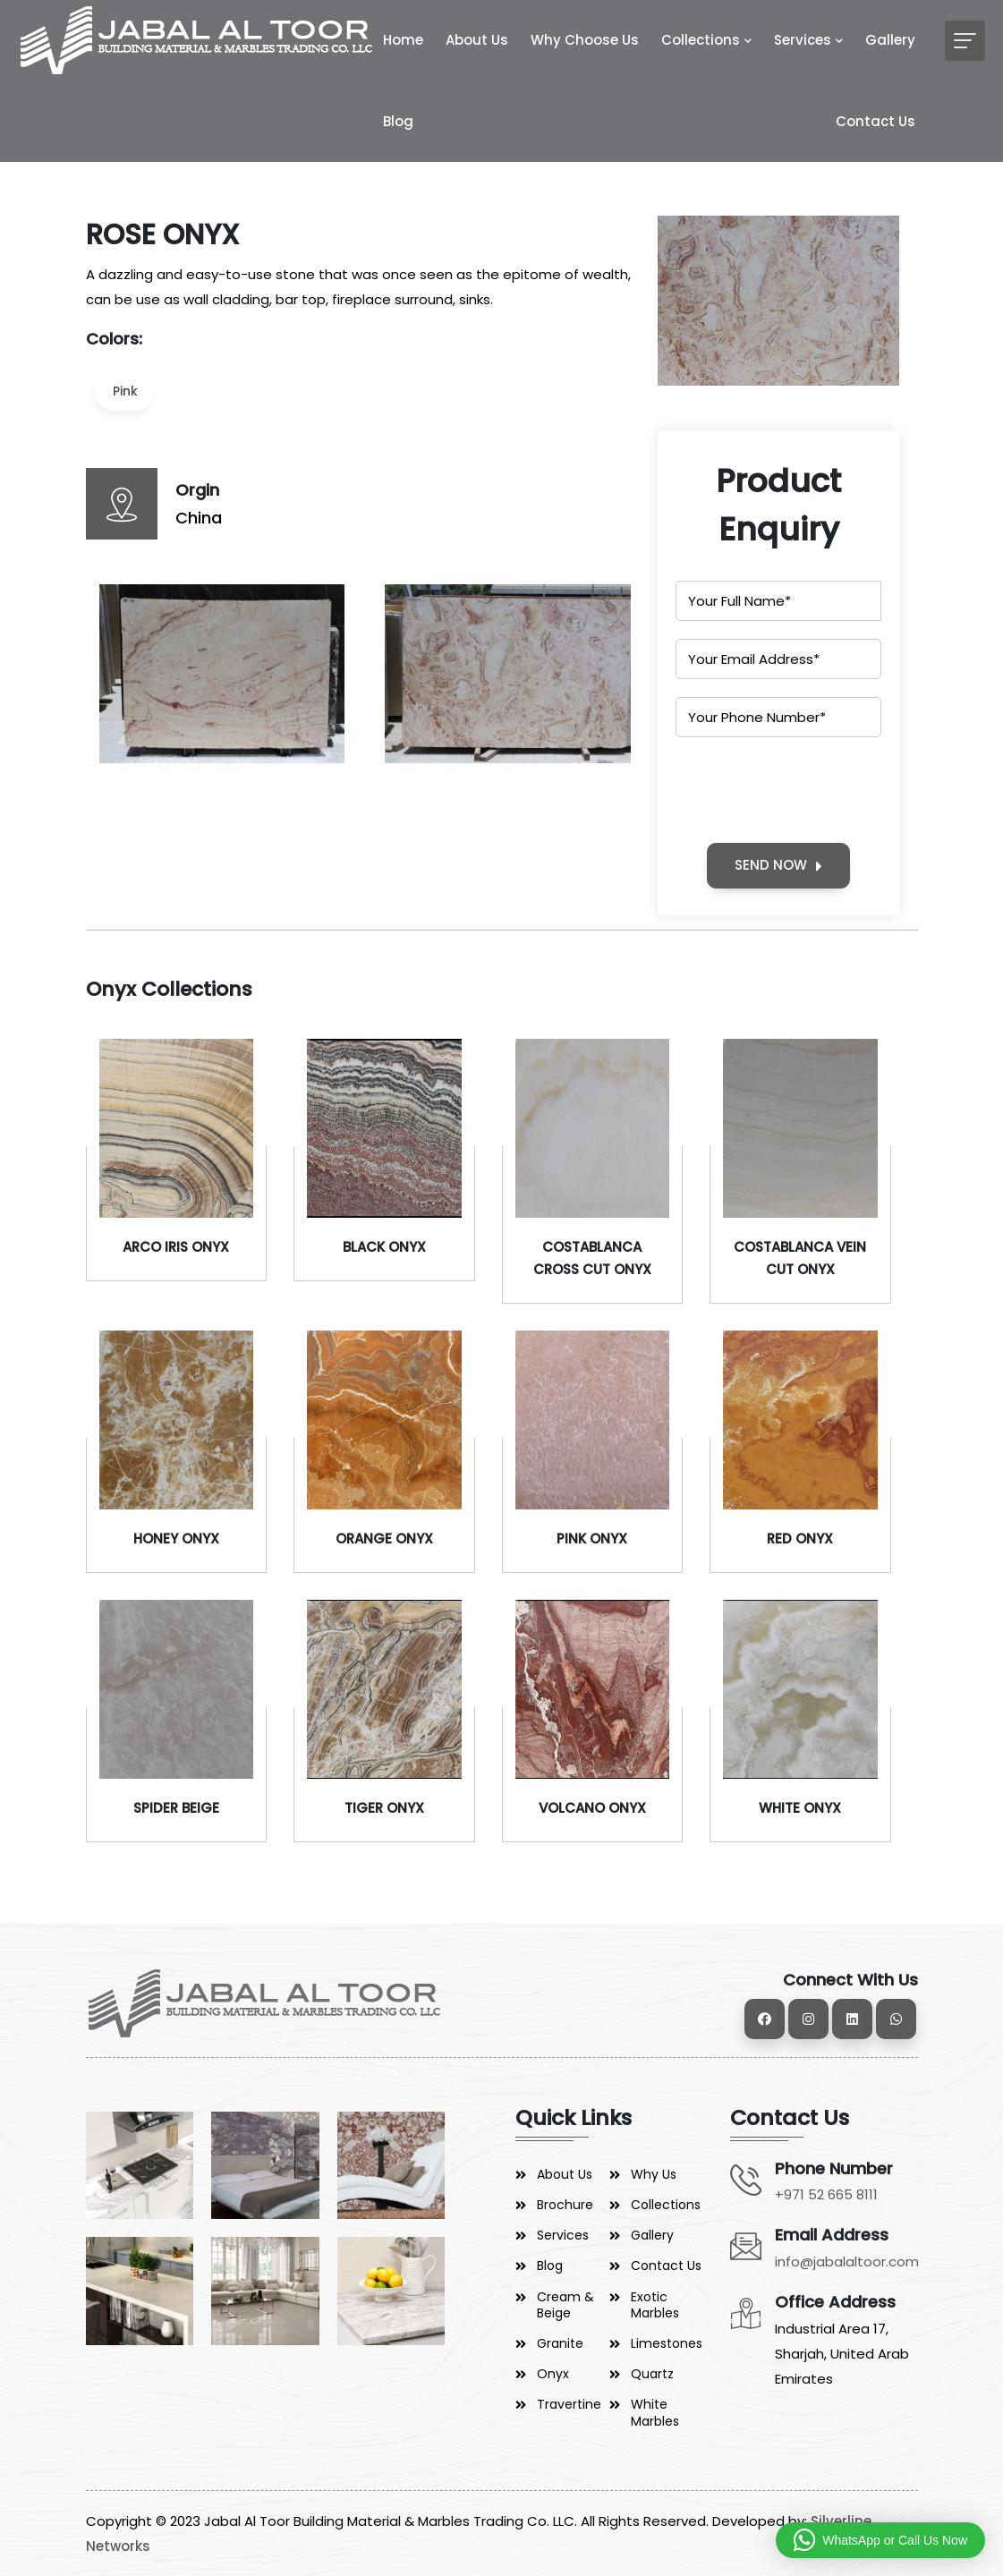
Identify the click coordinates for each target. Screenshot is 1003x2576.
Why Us (653, 2174)
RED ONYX (800, 1538)
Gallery (890, 39)
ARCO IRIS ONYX (176, 1246)
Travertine (569, 2404)
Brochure (565, 2205)
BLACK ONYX (384, 1246)
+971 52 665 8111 (826, 2194)
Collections (700, 39)
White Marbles (655, 2412)
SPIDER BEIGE (176, 1807)
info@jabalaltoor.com (847, 2261)
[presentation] (812, 790)
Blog (398, 121)
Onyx (553, 2374)
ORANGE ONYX (384, 1538)
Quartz (652, 2374)
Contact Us (875, 121)
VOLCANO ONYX (592, 1807)
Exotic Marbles (655, 2305)
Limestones (666, 2343)
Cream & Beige (565, 2305)
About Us (477, 39)
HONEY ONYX (176, 1538)
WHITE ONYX (800, 1807)
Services (802, 39)
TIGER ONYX (384, 1807)
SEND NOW (778, 864)
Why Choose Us (585, 39)
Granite (560, 2343)
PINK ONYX (592, 1538)
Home (403, 39)
